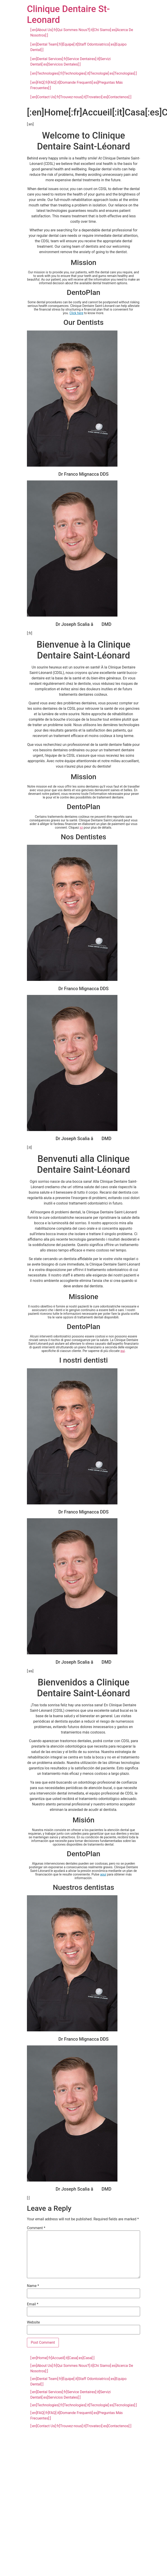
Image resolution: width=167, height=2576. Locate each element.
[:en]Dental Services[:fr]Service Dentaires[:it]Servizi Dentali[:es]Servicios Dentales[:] (70, 61)
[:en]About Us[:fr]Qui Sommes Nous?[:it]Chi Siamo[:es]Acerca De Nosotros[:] (81, 32)
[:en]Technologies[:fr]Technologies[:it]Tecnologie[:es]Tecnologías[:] (83, 73)
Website (33, 2322)
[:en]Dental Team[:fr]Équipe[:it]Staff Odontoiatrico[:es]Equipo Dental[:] (78, 47)
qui (122, 1351)
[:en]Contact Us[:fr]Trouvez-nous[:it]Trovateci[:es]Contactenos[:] (80, 97)
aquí (103, 1874)
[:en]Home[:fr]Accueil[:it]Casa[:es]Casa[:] (62, 2358)
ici (81, 827)
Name (33, 2286)
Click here (76, 313)
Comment (36, 2228)
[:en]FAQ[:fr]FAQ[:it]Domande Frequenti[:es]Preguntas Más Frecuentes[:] (76, 85)
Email (32, 2304)
